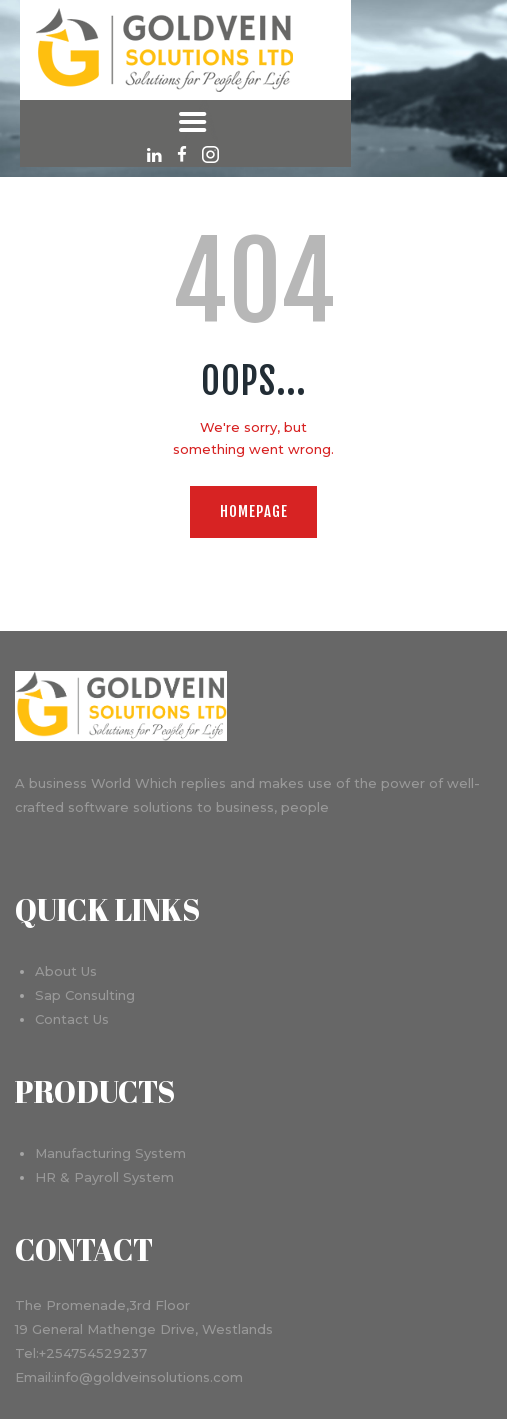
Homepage (254, 511)
